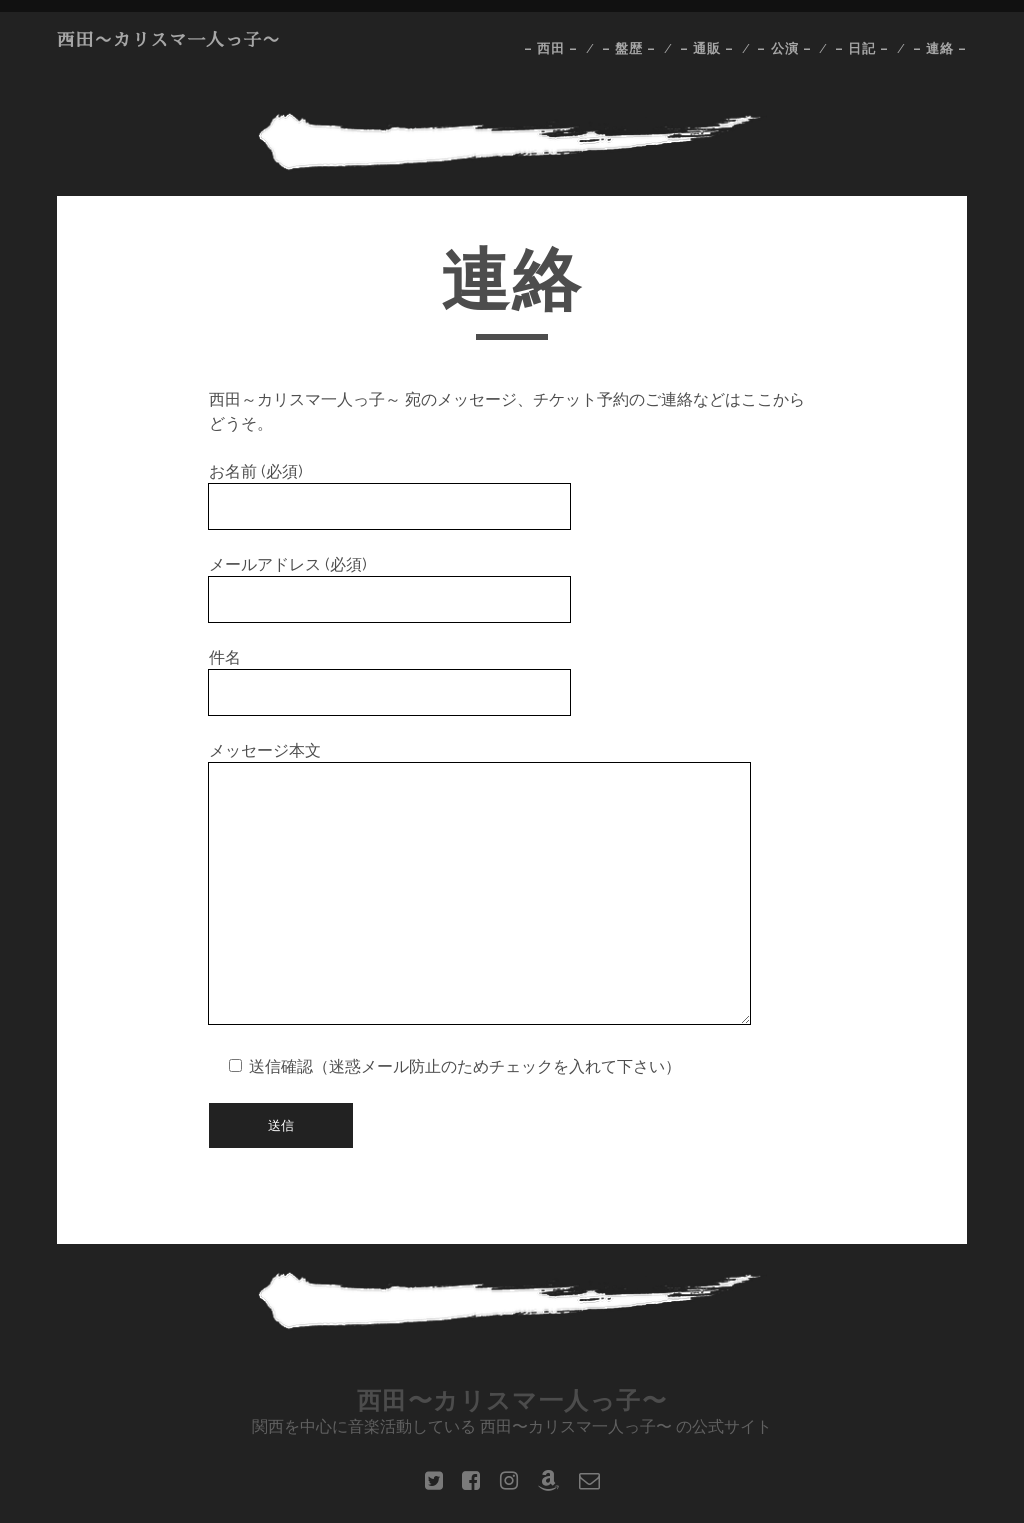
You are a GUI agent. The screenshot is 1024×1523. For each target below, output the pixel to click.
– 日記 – (862, 48)
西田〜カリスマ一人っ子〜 (169, 40)
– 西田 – (551, 48)
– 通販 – (707, 48)
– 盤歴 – (629, 48)
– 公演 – (784, 48)
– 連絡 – (940, 48)
